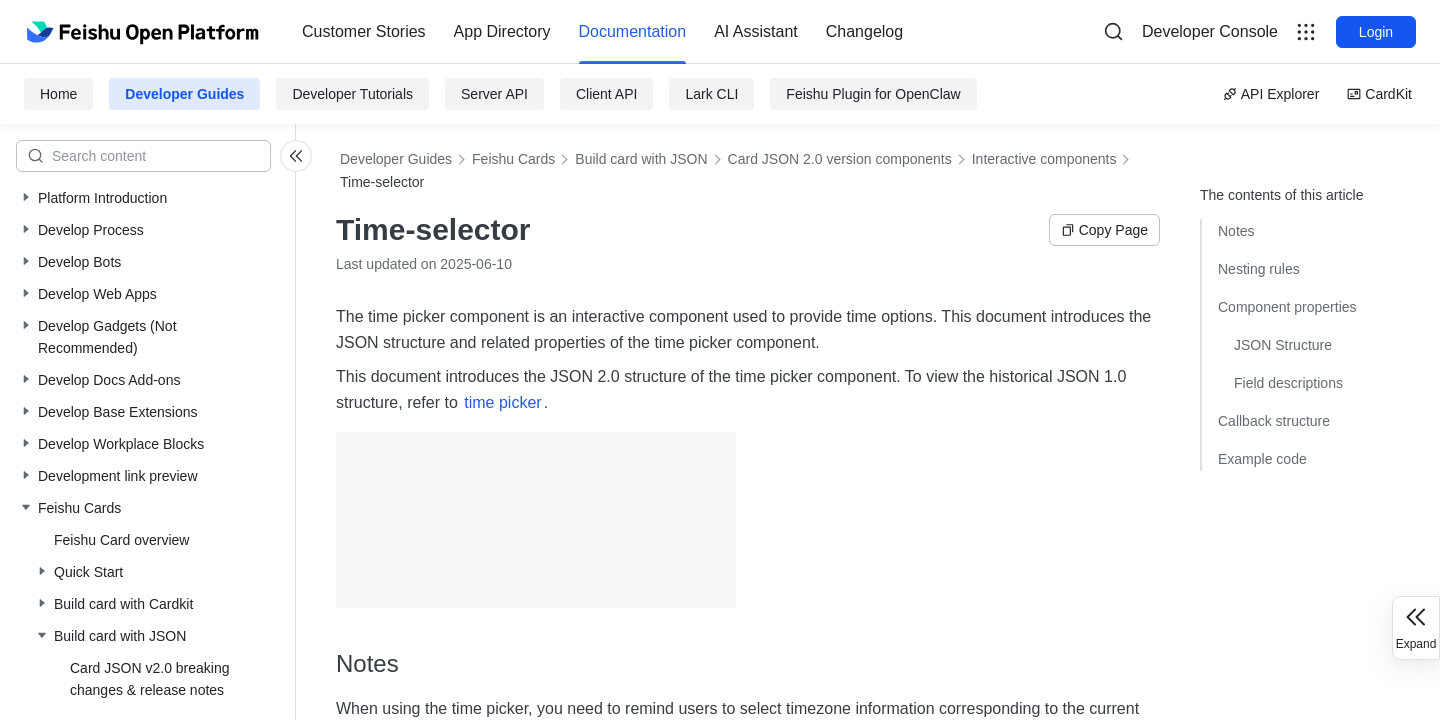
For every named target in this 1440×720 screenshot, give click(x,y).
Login (1376, 32)
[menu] (602, 32)
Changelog (864, 31)
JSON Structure (1283, 345)
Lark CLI (711, 94)
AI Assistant (756, 31)
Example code (1262, 459)
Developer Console (1210, 31)
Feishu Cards (513, 159)
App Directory (502, 31)
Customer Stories (364, 31)
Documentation (633, 31)
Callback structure (1274, 421)
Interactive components (1044, 159)
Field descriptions (1288, 383)
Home (58, 94)
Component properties (1287, 307)
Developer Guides (184, 94)
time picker (502, 402)
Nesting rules (1259, 269)
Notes (1236, 231)
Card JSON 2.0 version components (840, 159)
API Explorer (1271, 94)
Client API (606, 94)
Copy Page (1104, 230)
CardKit (1379, 94)
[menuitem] (364, 32)
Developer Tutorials (352, 94)
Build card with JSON (641, 159)
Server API (494, 94)
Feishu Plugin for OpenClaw (873, 94)
